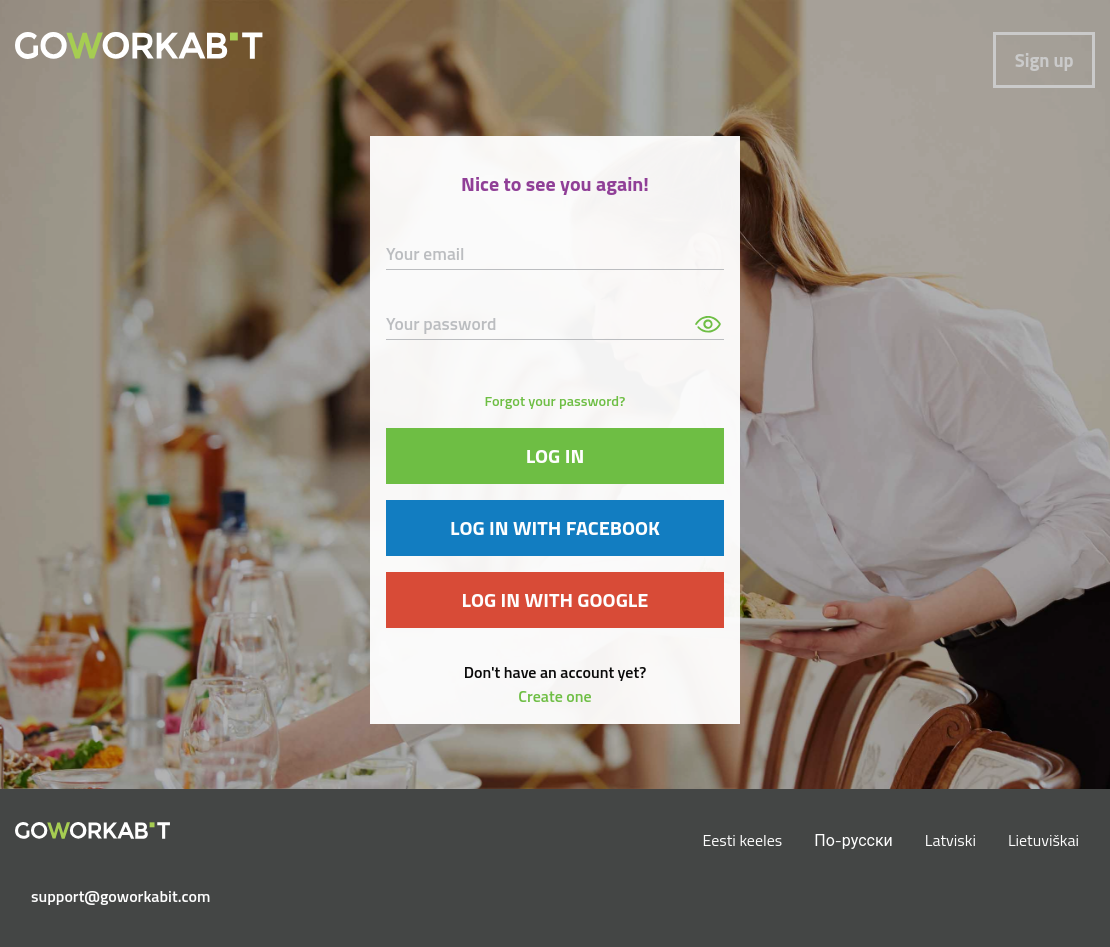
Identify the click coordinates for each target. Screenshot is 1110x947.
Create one (554, 696)
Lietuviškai (1043, 840)
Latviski (950, 840)
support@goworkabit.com (100, 896)
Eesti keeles (743, 840)
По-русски (853, 840)
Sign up (1044, 60)
